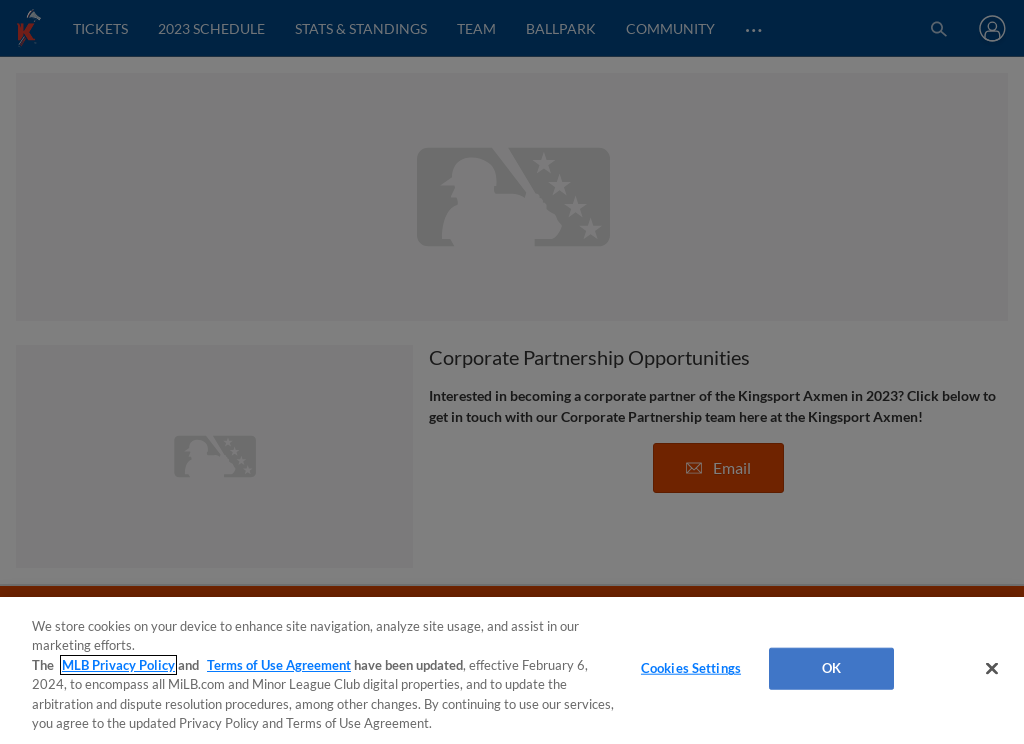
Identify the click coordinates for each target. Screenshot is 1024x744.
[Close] (992, 669)
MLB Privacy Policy (118, 665)
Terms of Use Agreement (279, 665)
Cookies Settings (691, 668)
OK (831, 668)
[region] (512, 670)
